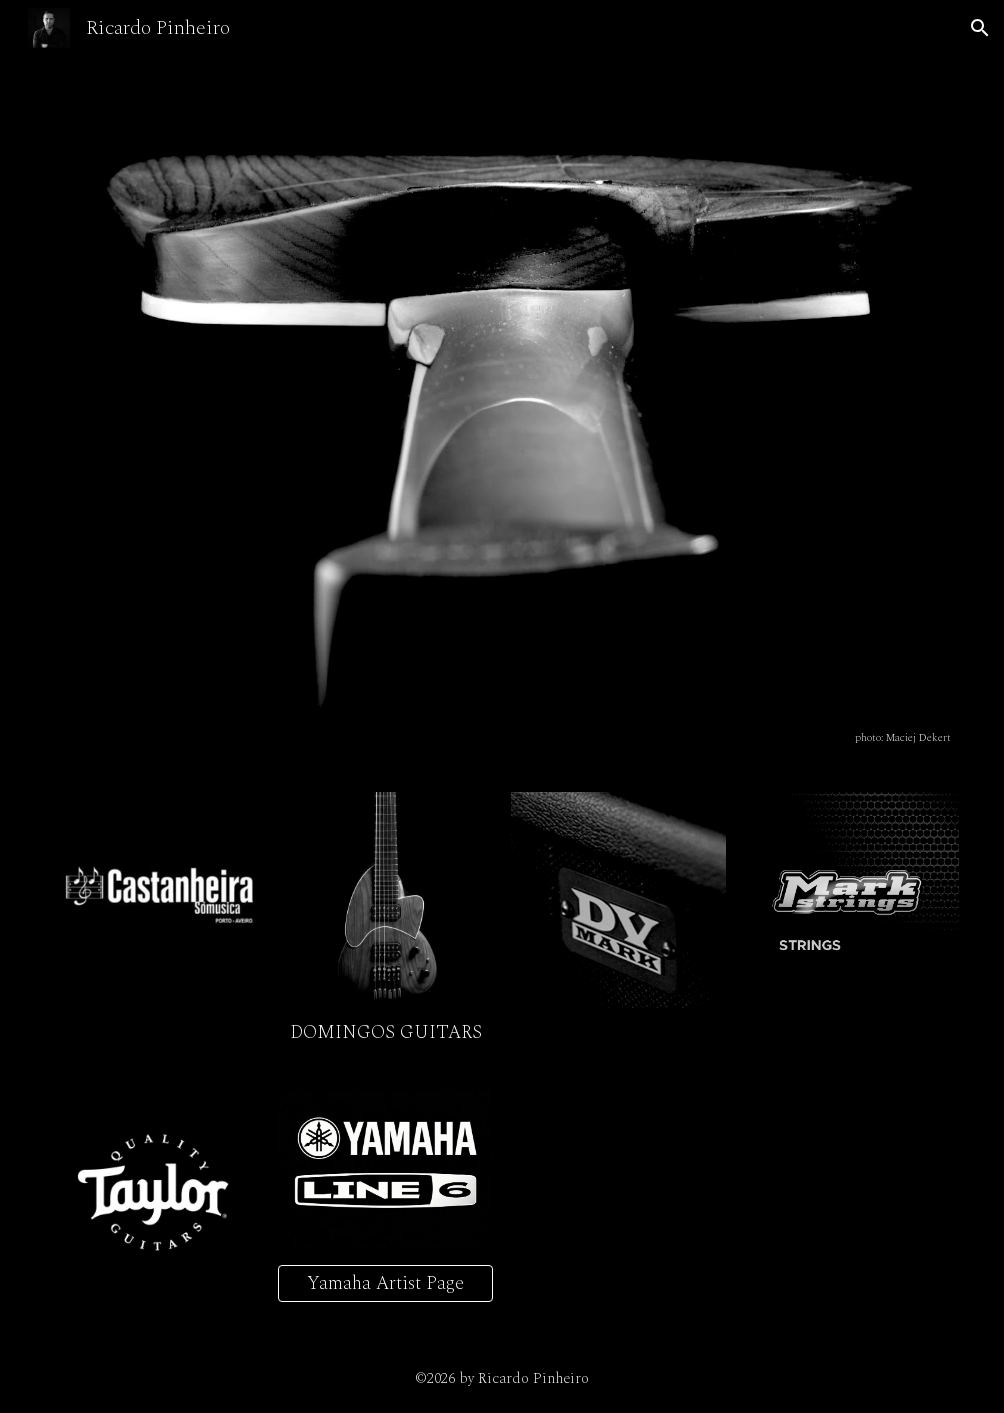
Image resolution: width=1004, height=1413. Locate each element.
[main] (502, 736)
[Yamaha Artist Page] (386, 1283)
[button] (980, 28)
